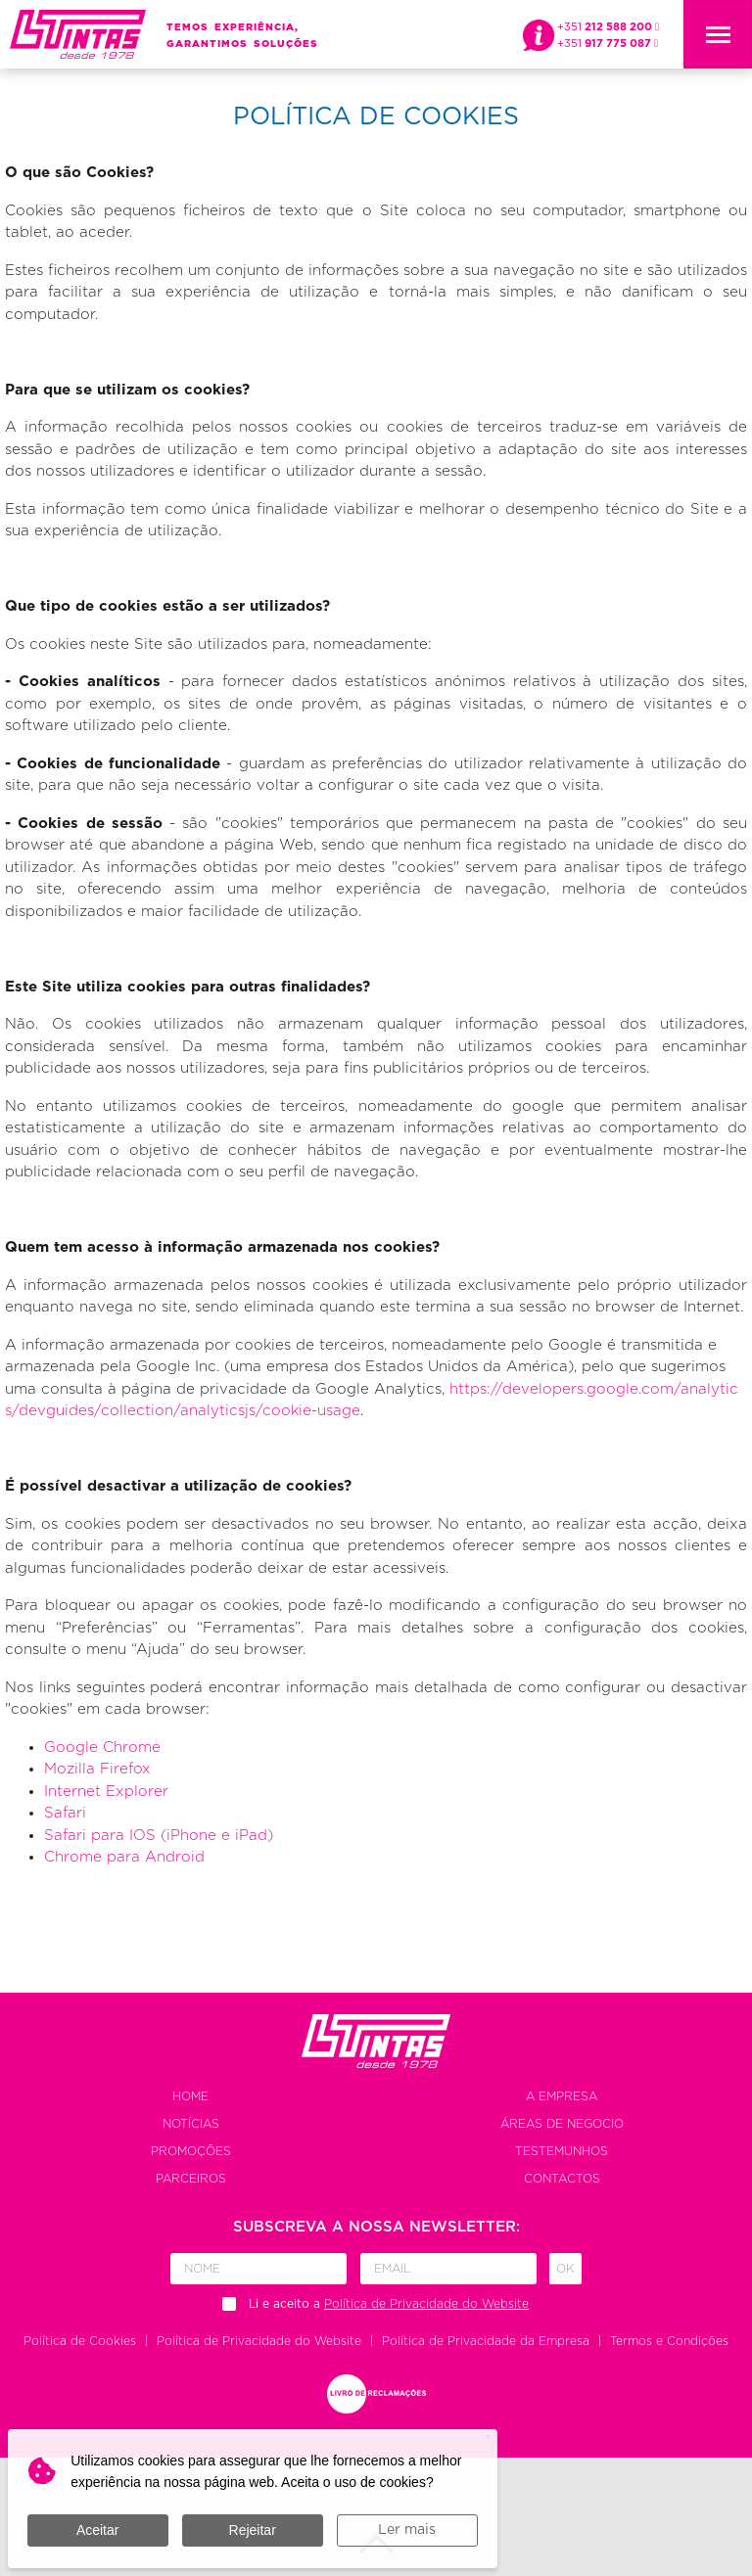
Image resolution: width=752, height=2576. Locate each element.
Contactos (562, 2179)
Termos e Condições (669, 2341)
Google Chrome (102, 1747)
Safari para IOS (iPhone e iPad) (158, 1835)
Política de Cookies (80, 2341)
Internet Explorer (106, 1791)
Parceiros (191, 2179)
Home (190, 2096)
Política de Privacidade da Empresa (485, 2341)
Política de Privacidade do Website (259, 2341)
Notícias (191, 2124)
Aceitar (97, 2530)
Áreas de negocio (562, 2124)
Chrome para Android (124, 1857)
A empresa (561, 2096)
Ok (565, 2269)
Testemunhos (561, 2151)
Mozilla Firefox (97, 1769)
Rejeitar (252, 2530)
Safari (65, 1813)
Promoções (191, 2151)
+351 (608, 27)
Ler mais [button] (407, 2530)
